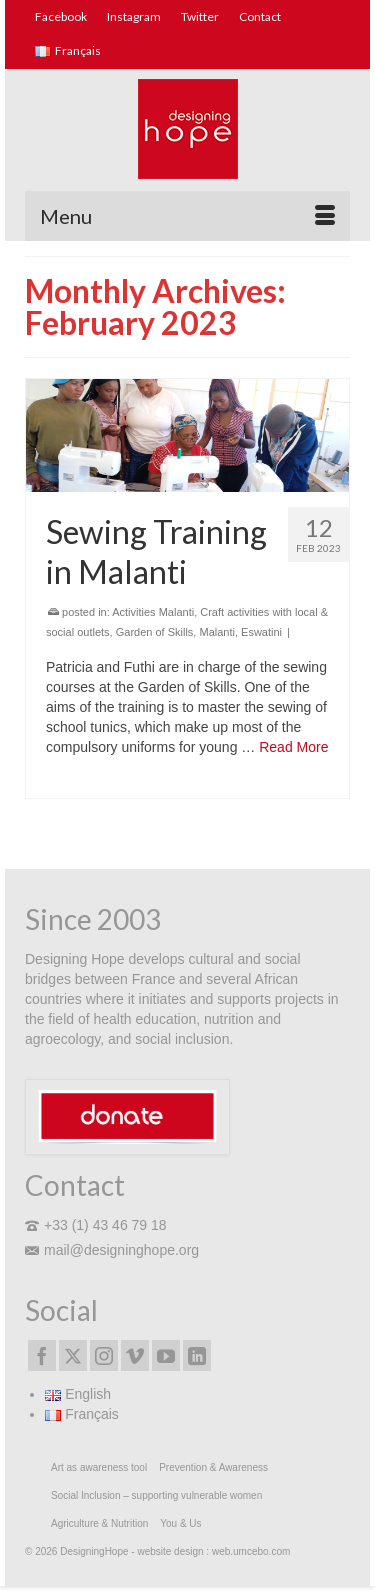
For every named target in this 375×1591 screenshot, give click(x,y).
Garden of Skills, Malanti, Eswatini (199, 632)
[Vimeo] (135, 1355)
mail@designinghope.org (112, 1250)
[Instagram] (104, 1355)
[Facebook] (42, 1355)
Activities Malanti (153, 612)
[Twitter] (73, 1355)
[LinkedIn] (197, 1355)
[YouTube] (166, 1355)
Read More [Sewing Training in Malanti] (293, 747)
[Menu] (187, 216)
